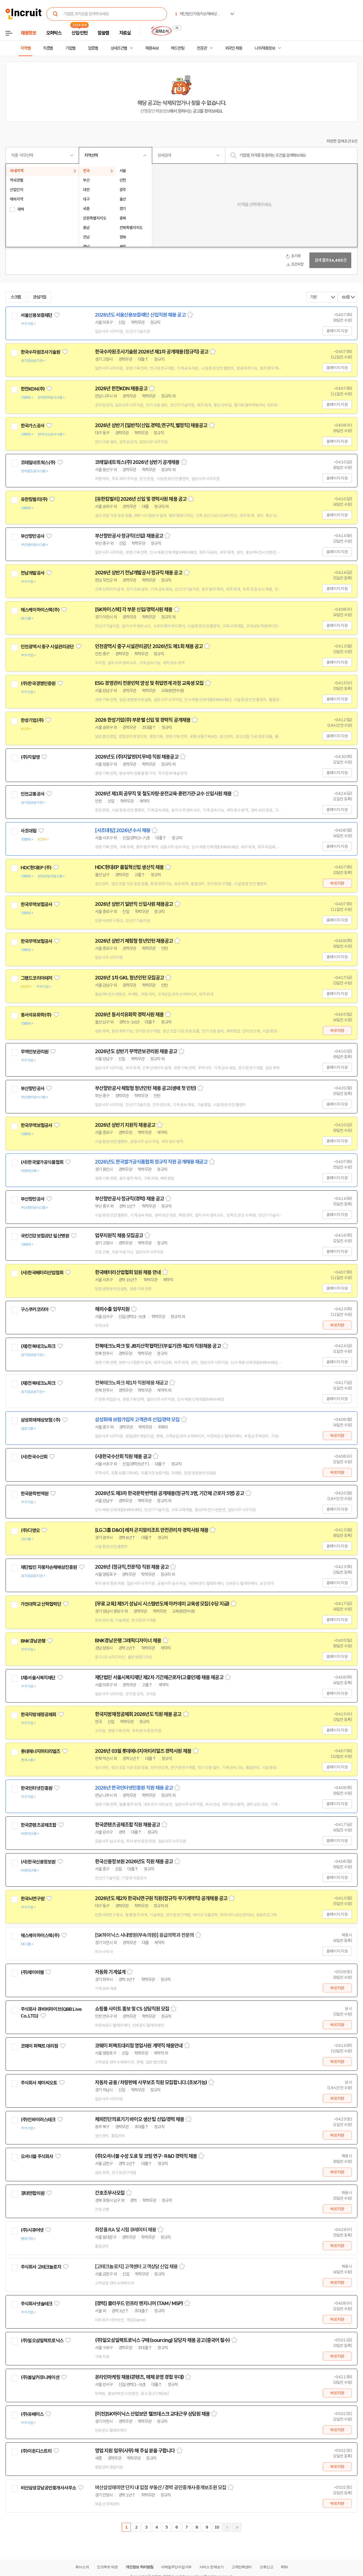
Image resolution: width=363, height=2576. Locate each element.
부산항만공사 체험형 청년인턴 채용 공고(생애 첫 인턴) (145, 1088)
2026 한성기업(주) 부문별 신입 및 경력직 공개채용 (142, 720)
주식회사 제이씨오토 (39, 2083)
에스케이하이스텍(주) (40, 610)
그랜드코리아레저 (36, 978)
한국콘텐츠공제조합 (38, 1825)
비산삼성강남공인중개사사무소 (48, 2488)
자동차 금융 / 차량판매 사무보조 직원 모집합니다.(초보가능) (151, 2082)
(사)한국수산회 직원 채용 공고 (123, 1456)
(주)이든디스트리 (36, 2451)
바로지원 (337, 883)
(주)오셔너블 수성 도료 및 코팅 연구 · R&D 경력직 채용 (146, 2156)
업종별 (93, 48)
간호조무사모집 (110, 2193)
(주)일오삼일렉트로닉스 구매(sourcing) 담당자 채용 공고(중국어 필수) (162, 2340)
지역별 (25, 48)
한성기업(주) (32, 720)
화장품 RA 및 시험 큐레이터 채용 (125, 2229)
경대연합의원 (32, 2193)
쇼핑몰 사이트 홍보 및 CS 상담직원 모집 (132, 2009)
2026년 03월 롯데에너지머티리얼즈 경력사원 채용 (143, 1751)
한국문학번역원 (34, 1494)
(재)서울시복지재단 (38, 1678)
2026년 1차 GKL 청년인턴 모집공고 (129, 977)
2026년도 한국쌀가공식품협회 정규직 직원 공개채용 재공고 (151, 1162)
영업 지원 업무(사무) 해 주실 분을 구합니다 (135, 2450)
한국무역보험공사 (36, 904)
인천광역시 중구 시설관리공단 (47, 647)
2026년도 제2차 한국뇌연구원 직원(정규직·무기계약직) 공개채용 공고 (161, 1898)
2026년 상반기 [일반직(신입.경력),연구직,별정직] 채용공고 (151, 425)
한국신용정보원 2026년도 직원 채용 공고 (134, 1861)
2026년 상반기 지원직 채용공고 (125, 1125)
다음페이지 (226, 2527)
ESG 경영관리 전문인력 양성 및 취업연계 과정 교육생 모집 (149, 683)
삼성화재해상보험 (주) (40, 1420)
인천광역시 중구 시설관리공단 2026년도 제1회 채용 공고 (149, 646)
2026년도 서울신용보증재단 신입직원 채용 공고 (140, 315)
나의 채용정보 (265, 48)
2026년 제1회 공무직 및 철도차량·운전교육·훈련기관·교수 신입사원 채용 (163, 793)
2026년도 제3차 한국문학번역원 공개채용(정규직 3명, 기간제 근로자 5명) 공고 (169, 1493)
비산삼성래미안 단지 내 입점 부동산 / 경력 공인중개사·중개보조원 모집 (160, 2487)
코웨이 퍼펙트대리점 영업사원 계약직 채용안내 (139, 2045)
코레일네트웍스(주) (38, 462)
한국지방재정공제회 (38, 1714)
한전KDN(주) (33, 389)
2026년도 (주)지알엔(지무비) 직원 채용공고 (136, 756)
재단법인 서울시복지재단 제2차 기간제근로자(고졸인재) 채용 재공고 (159, 1677)
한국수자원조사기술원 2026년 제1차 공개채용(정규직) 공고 (151, 351)
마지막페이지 (236, 2527)
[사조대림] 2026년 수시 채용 (122, 830)
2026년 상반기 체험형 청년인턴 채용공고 (134, 941)
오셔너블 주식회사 (37, 2156)
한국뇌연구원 (32, 1899)
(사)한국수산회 (34, 1457)
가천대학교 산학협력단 (41, 1604)
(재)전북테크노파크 (38, 1346)
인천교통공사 (32, 794)
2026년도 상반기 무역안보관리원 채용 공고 (136, 1051)
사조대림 (29, 831)
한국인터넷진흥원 (36, 1788)
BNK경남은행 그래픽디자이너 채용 (128, 1640)
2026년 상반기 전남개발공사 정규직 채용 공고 (138, 572)
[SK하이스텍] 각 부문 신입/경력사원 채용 (133, 609)
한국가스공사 (32, 426)
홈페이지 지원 (337, 330)
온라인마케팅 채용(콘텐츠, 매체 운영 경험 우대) (139, 2377)
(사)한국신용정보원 (38, 1862)
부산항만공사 (32, 536)
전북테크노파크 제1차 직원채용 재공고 (131, 1383)
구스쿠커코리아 (34, 1309)
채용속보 (152, 48)
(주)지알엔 (30, 757)
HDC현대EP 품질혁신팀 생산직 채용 (129, 867)
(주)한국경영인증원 (38, 683)
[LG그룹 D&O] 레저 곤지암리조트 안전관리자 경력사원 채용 (151, 1530)
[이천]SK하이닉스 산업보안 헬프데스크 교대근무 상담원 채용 (152, 2414)
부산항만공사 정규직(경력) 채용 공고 (129, 1198)
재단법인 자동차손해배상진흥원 (49, 1567)
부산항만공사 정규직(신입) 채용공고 (129, 536)
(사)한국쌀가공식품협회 (42, 1162)
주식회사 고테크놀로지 (41, 2267)
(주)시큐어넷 (32, 2230)
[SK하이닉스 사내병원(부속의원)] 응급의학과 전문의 (144, 1935)
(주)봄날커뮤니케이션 (40, 2377)
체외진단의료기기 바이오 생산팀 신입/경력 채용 (139, 2119)
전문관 (202, 48)
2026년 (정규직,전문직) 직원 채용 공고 (132, 1567)
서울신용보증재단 (36, 315)
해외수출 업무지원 (112, 1309)
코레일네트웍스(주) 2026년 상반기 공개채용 (137, 462)
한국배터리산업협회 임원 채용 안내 (128, 1272)
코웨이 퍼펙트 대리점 (39, 2046)
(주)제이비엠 (32, 1972)
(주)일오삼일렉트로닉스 (42, 2340)
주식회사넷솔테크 (36, 2304)
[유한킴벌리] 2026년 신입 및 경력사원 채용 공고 (141, 499)
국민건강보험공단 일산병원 (45, 1236)
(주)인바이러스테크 (38, 2120)
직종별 (48, 48)
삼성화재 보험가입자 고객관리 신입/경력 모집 (137, 1419)
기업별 (70, 48)
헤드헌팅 (177, 48)
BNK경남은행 (33, 1641)
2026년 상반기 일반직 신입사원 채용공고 (134, 904)
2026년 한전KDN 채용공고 (121, 388)
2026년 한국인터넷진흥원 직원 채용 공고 (134, 1788)
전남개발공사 (32, 573)
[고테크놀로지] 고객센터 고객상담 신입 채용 (136, 2266)
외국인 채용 (233, 48)
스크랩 (16, 297)
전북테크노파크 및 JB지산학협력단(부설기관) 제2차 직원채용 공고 (158, 1346)
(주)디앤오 (30, 1530)
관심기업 (39, 297)
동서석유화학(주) (36, 1015)
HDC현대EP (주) (36, 868)
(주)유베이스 (32, 2414)
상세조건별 (119, 48)
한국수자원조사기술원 (40, 352)
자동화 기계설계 (110, 1972)
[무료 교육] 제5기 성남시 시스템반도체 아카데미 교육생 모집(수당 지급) (162, 1603)
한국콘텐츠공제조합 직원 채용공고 (127, 1824)
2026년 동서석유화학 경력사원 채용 (129, 1014)
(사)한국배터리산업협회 (42, 1273)
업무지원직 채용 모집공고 (119, 1235)
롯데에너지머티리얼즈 (40, 1751)
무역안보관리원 (34, 1052)
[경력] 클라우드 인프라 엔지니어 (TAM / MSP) (139, 2303)
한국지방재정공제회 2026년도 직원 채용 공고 (138, 1714)
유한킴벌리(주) (34, 499)
